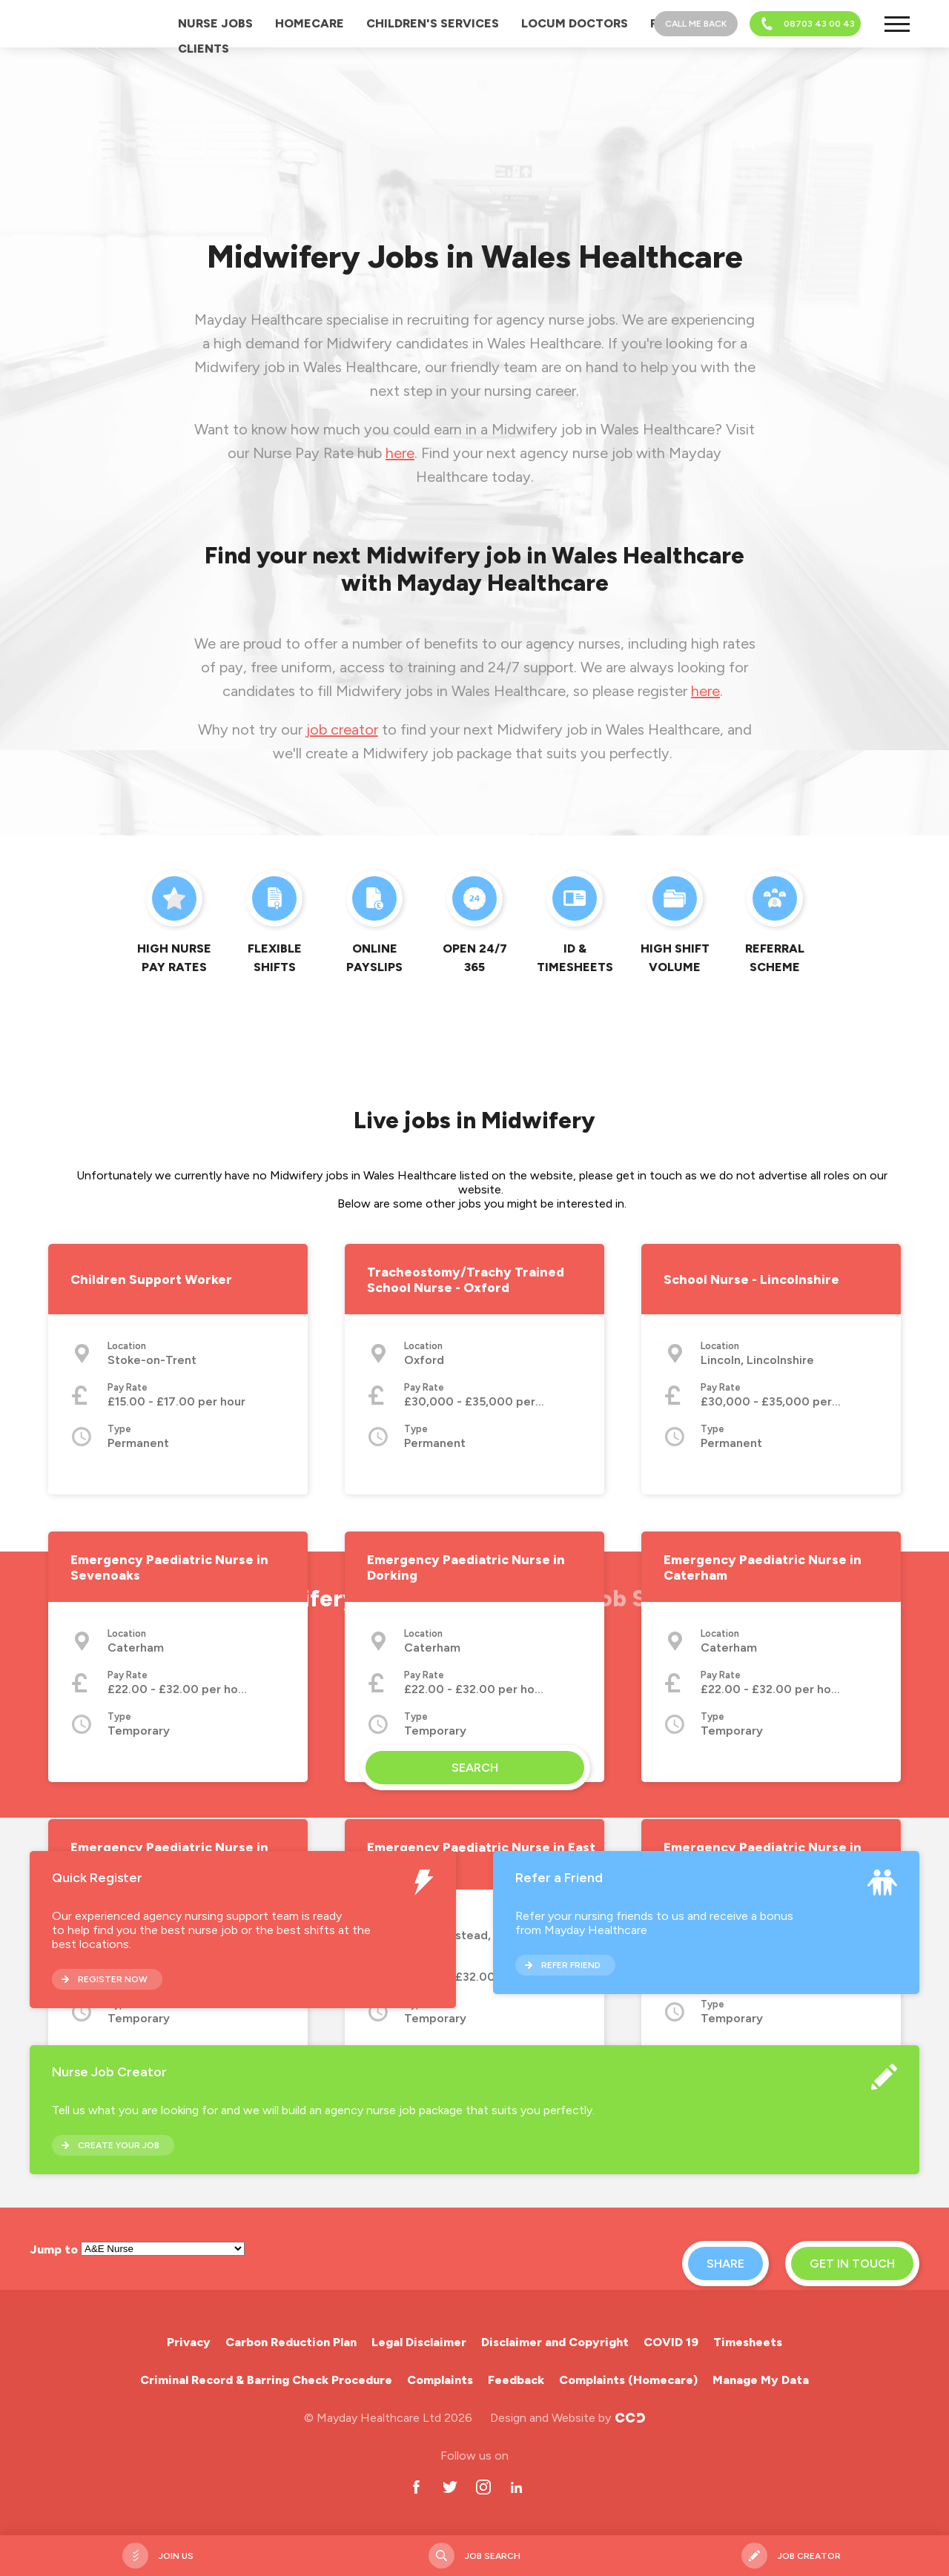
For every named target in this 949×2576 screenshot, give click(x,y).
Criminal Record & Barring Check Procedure (266, 2380)
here (400, 453)
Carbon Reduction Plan (291, 2342)
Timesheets (747, 2342)
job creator (342, 729)
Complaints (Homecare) (628, 2380)
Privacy (189, 2342)
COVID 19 (671, 2342)
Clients (203, 49)
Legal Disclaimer (418, 2342)
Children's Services (432, 23)
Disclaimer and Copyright (555, 2342)
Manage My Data (760, 2380)
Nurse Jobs (215, 23)
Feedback (516, 2380)
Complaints (440, 2380)
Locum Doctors (574, 23)
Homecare (309, 23)
